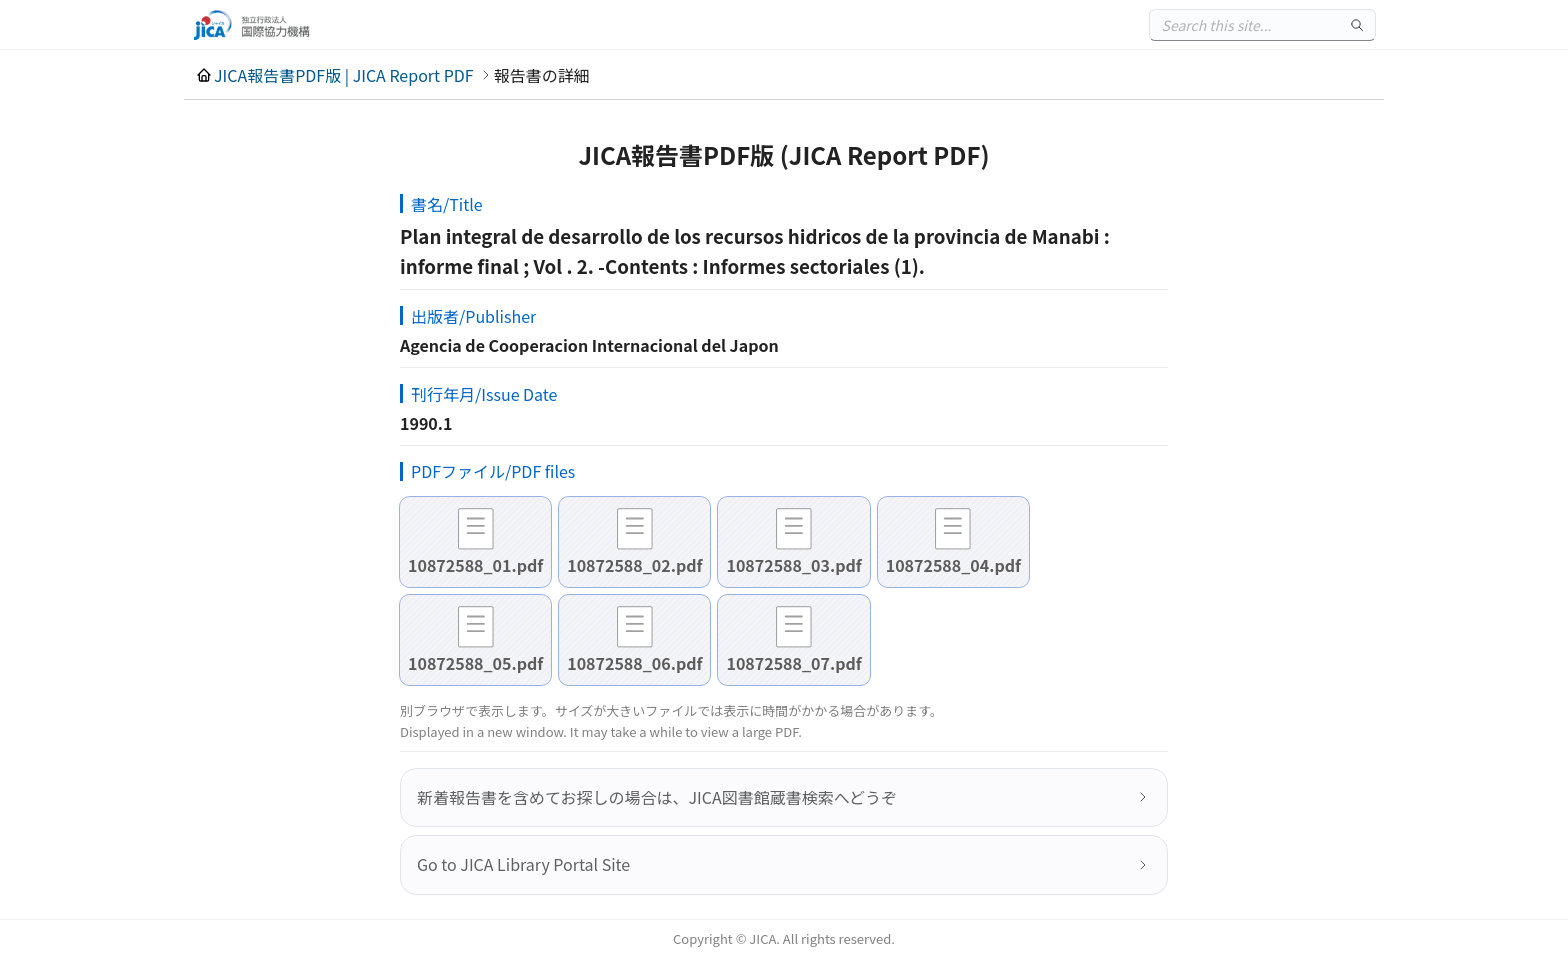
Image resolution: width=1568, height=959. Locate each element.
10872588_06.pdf (634, 663)
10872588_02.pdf (634, 565)
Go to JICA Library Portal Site (523, 864)
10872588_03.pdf (793, 565)
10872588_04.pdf (953, 565)
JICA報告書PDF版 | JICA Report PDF (344, 75)
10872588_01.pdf (475, 565)
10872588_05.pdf (475, 663)
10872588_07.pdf (793, 663)
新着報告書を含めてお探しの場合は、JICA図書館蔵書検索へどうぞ (657, 797)
